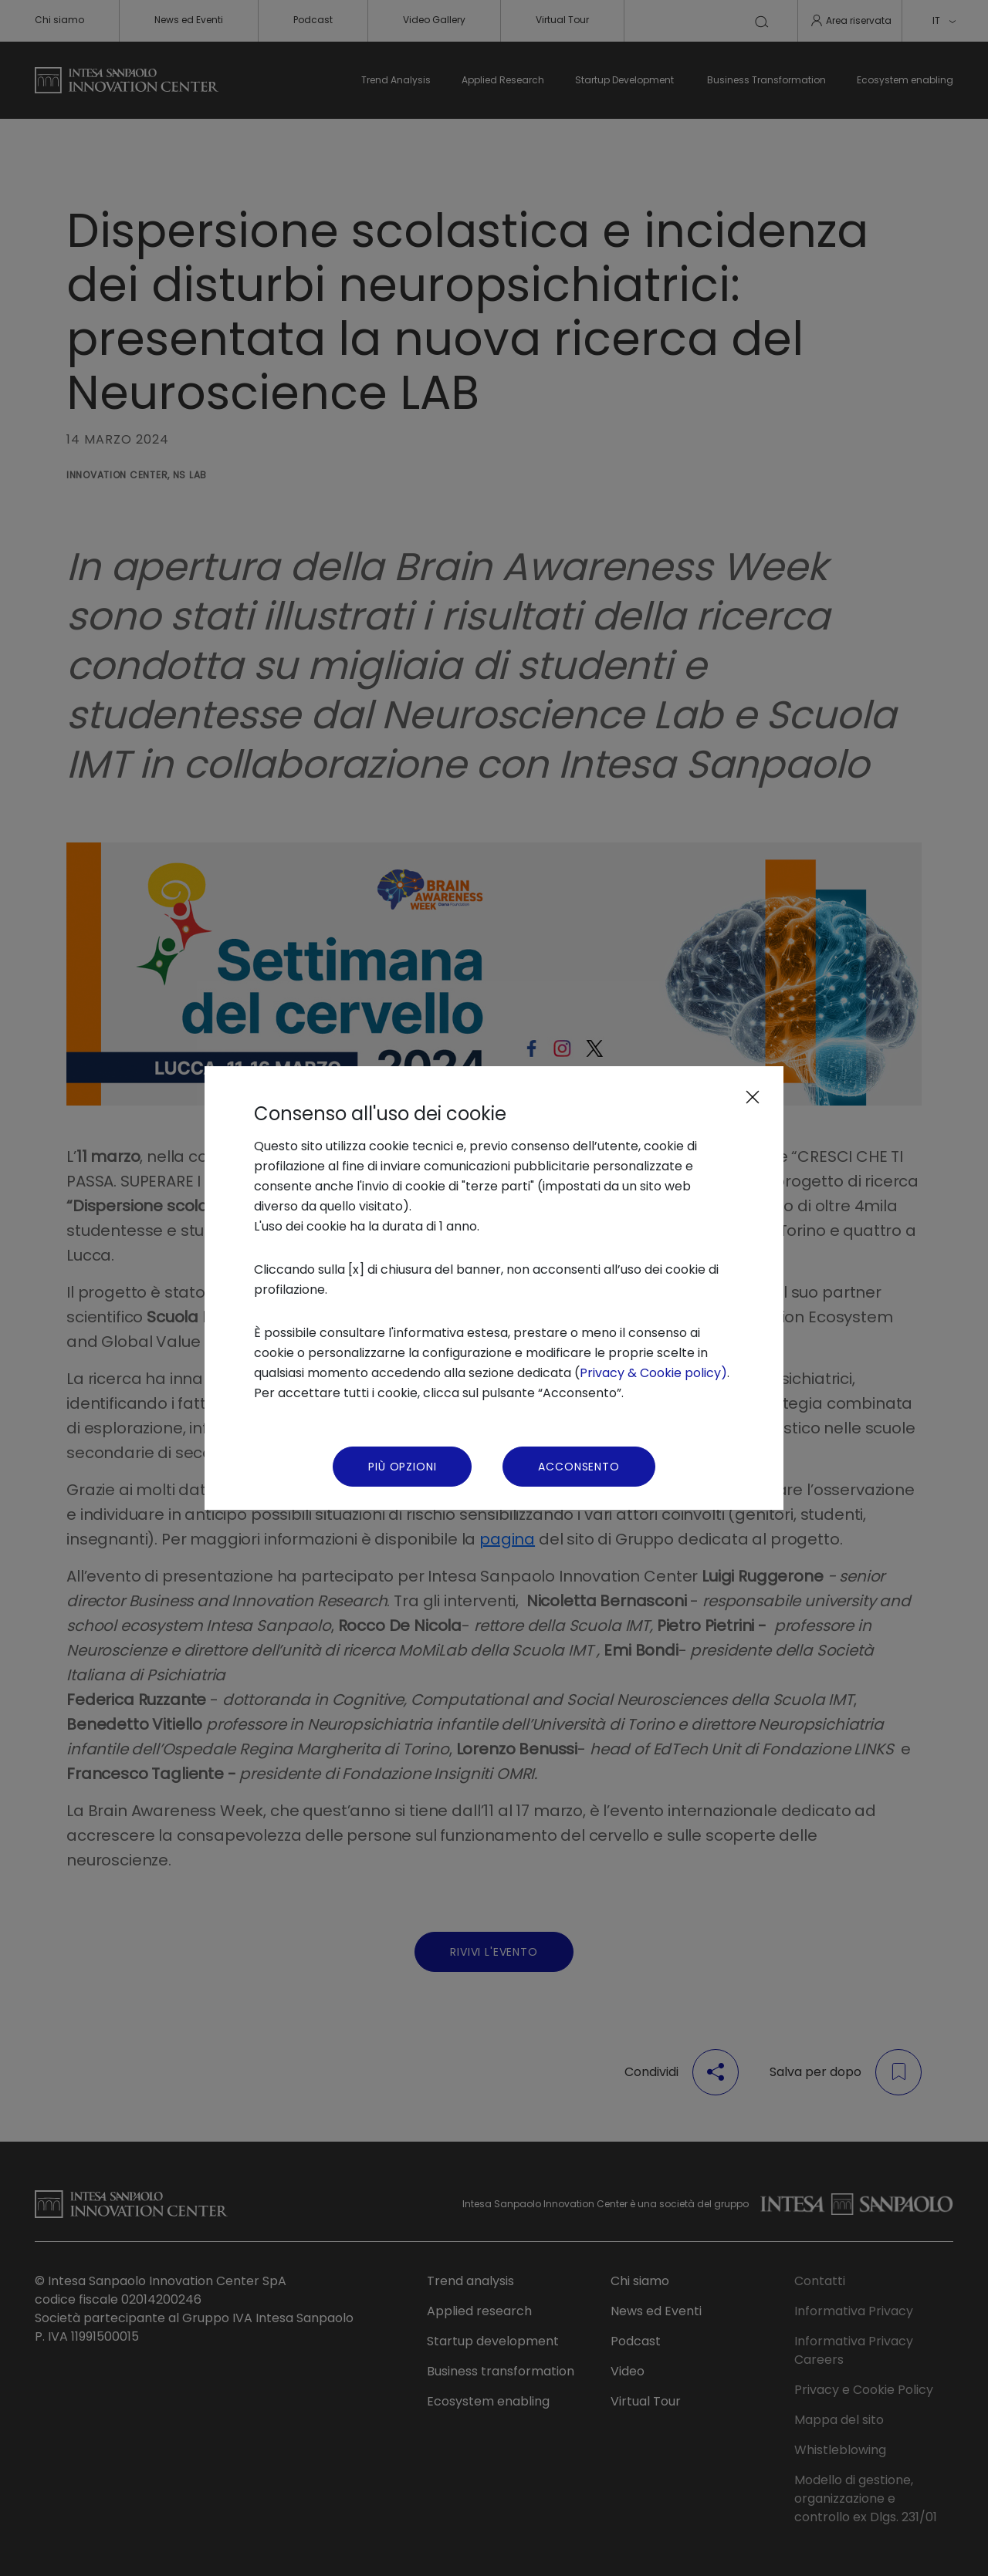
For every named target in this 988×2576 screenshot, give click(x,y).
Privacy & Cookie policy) (653, 1373)
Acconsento (578, 1466)
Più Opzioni (402, 1466)
